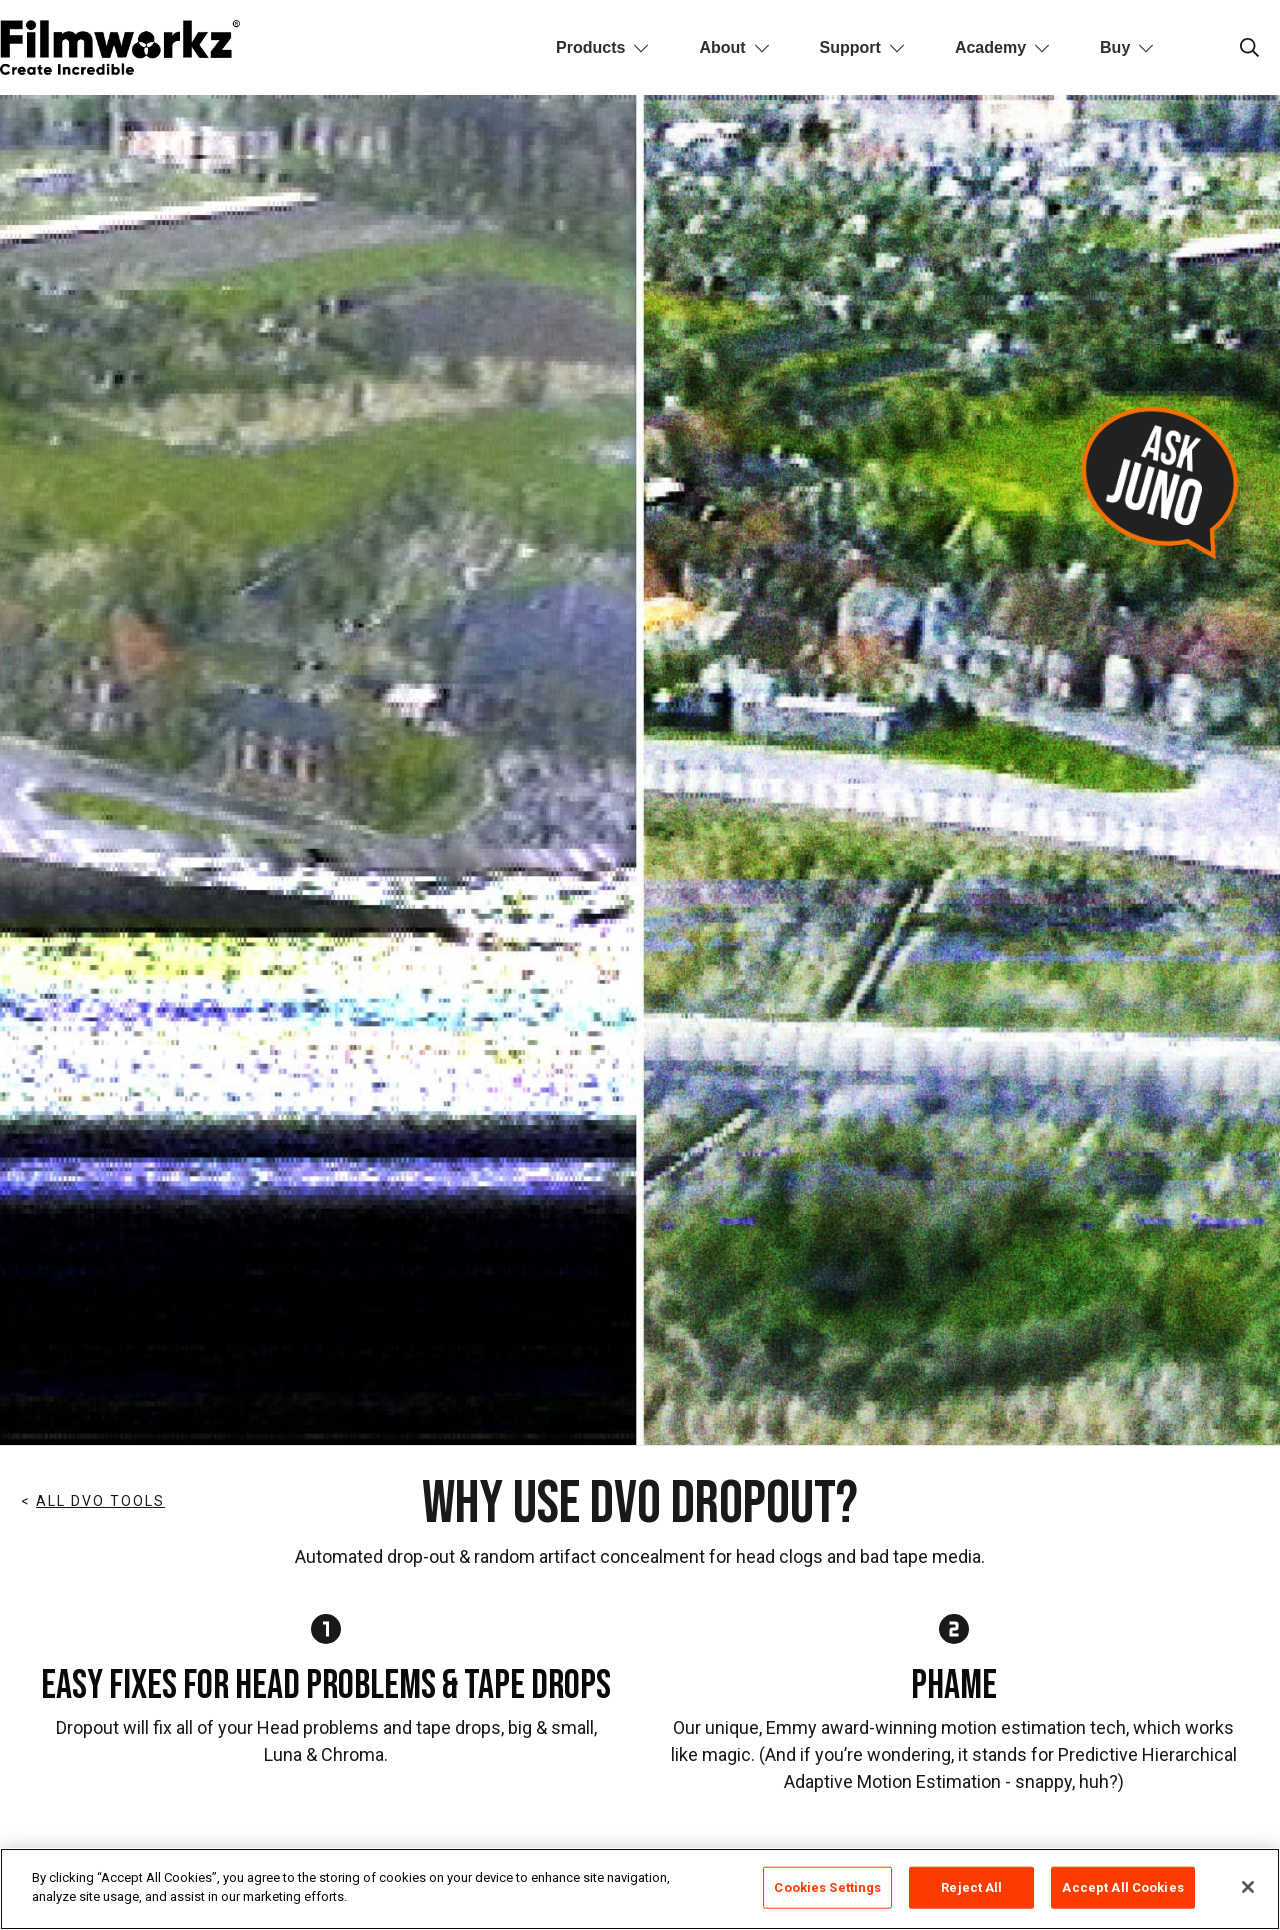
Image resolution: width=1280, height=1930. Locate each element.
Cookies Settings (827, 1887)
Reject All (971, 1887)
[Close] (1248, 1887)
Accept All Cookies (1122, 1887)
